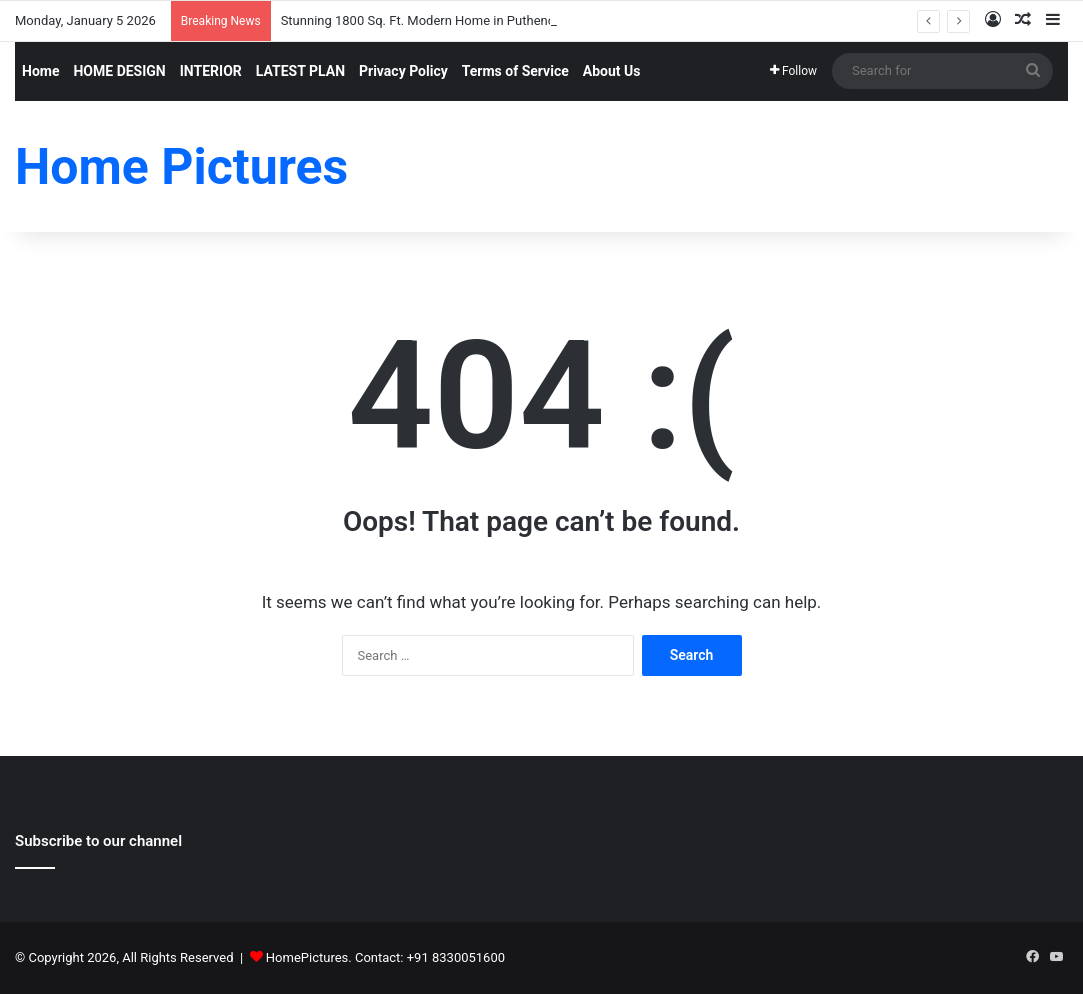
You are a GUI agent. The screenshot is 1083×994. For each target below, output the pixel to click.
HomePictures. (310, 957)
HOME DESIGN (119, 71)
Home (40, 71)
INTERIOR (211, 71)
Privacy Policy (403, 71)
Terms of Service (515, 71)
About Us (612, 71)
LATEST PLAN (300, 71)
